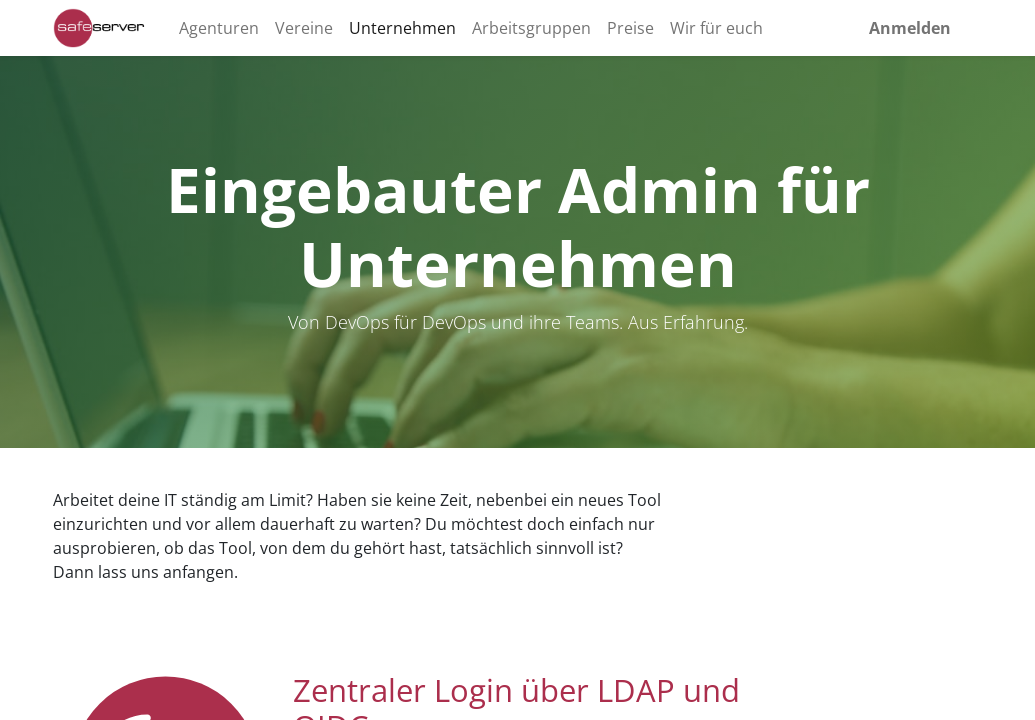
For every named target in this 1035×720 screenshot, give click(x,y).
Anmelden (910, 28)
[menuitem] (219, 28)
